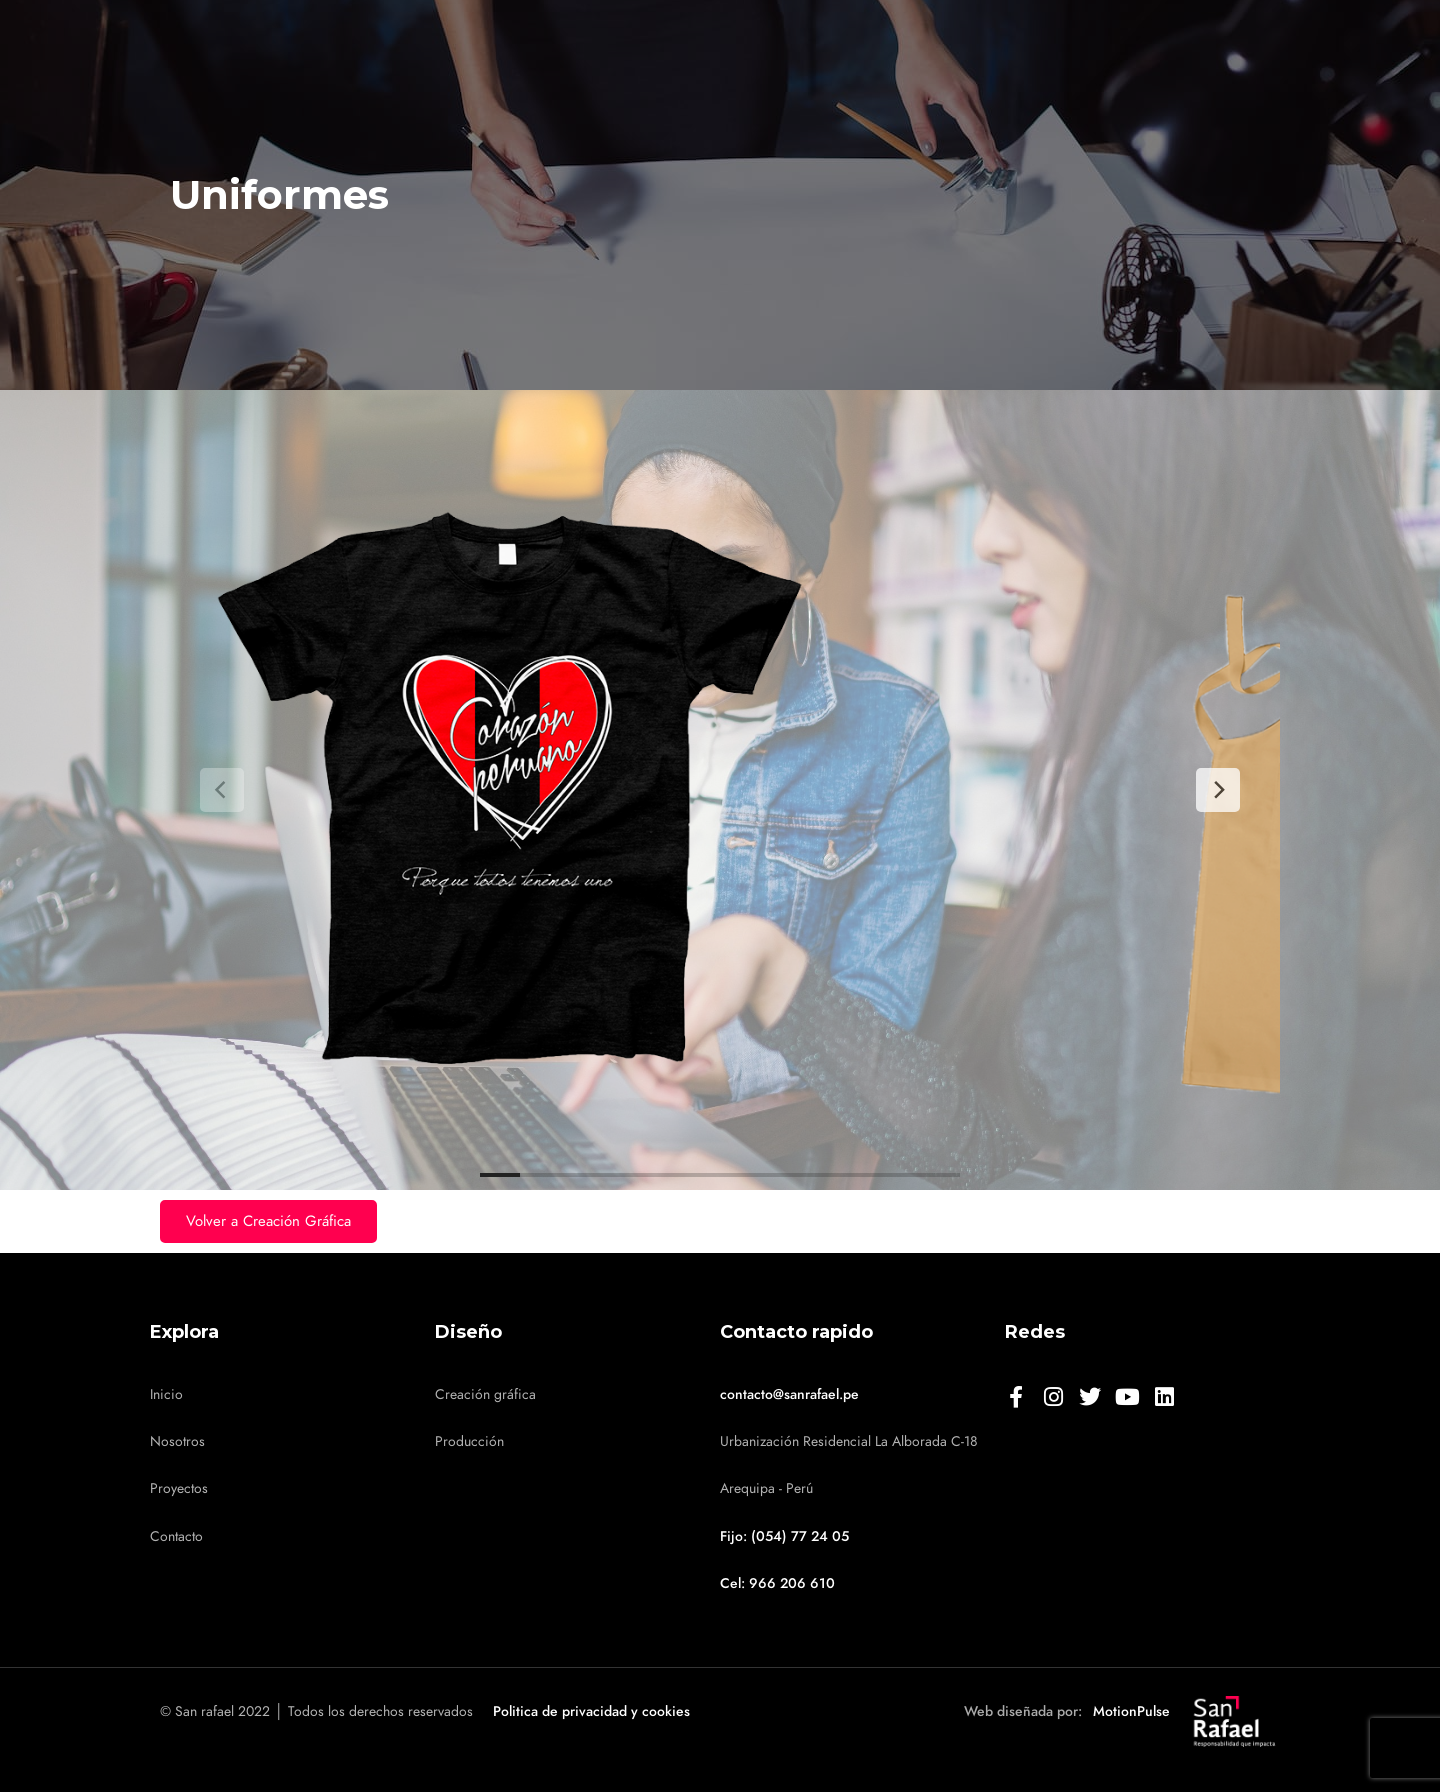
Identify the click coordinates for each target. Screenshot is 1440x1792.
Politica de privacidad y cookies (591, 1711)
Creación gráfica (485, 1394)
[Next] (1218, 790)
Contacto (176, 1536)
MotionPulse (1131, 1711)
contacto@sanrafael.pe (789, 1394)
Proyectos (179, 1488)
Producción (469, 1441)
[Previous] (222, 790)
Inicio (166, 1394)
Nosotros (177, 1441)
